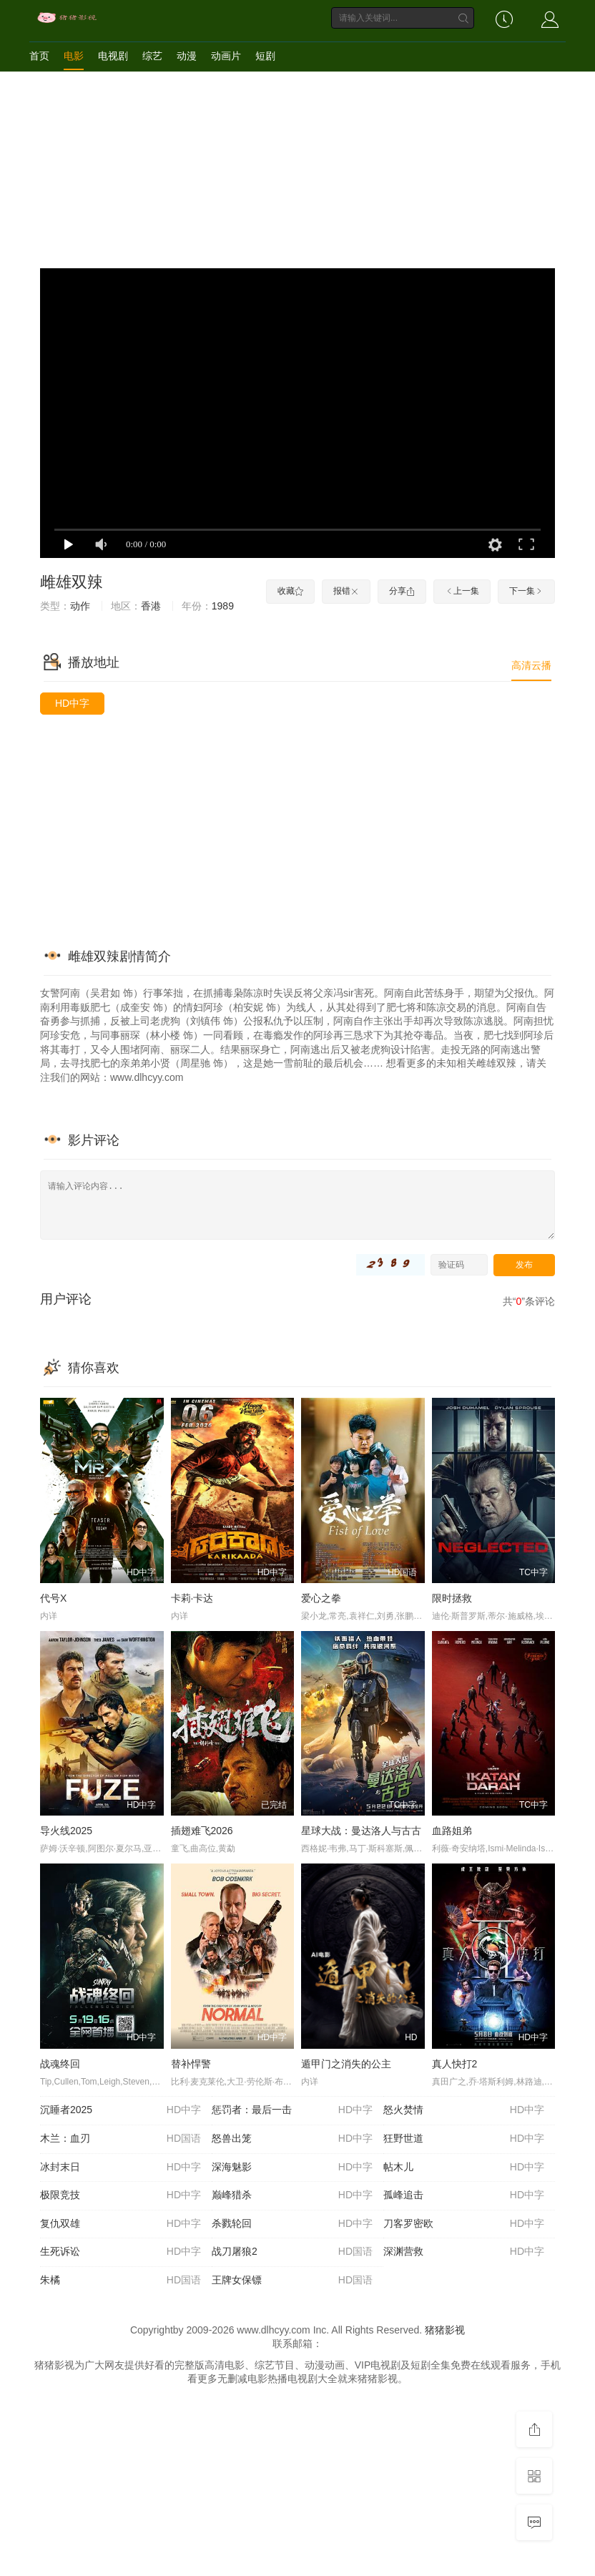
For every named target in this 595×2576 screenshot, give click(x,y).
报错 (346, 591)
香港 (151, 606)
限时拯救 (452, 1598)
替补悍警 (191, 2064)
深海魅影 (292, 2167)
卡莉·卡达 (192, 1598)
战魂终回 (60, 2064)
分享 (402, 591)
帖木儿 (463, 2167)
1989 (223, 606)
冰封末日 (120, 2167)
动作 (80, 606)
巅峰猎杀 (292, 2195)
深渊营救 (463, 2252)
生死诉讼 (120, 2252)
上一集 (462, 591)
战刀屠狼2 (292, 2252)
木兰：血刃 (120, 2139)
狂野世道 (463, 2139)
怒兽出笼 (292, 2139)
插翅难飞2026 (202, 1830)
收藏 (290, 591)
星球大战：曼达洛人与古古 (361, 1830)
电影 (74, 56)
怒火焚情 (463, 2110)
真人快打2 (455, 2064)
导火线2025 (66, 1830)
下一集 (526, 591)
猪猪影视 (445, 2330)
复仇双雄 (120, 2224)
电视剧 (113, 56)
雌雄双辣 (71, 582)
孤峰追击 (463, 2195)
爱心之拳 (321, 1598)
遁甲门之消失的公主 (346, 2064)
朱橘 (120, 2280)
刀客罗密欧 (463, 2224)
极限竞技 (120, 2195)
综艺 (152, 56)
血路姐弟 (452, 1830)
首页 (39, 56)
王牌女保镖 (292, 2280)
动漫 (187, 56)
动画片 (226, 56)
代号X (53, 1598)
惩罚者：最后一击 (292, 2110)
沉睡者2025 (120, 2110)
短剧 (265, 56)
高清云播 (531, 665)
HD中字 (72, 703)
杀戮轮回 (292, 2224)
